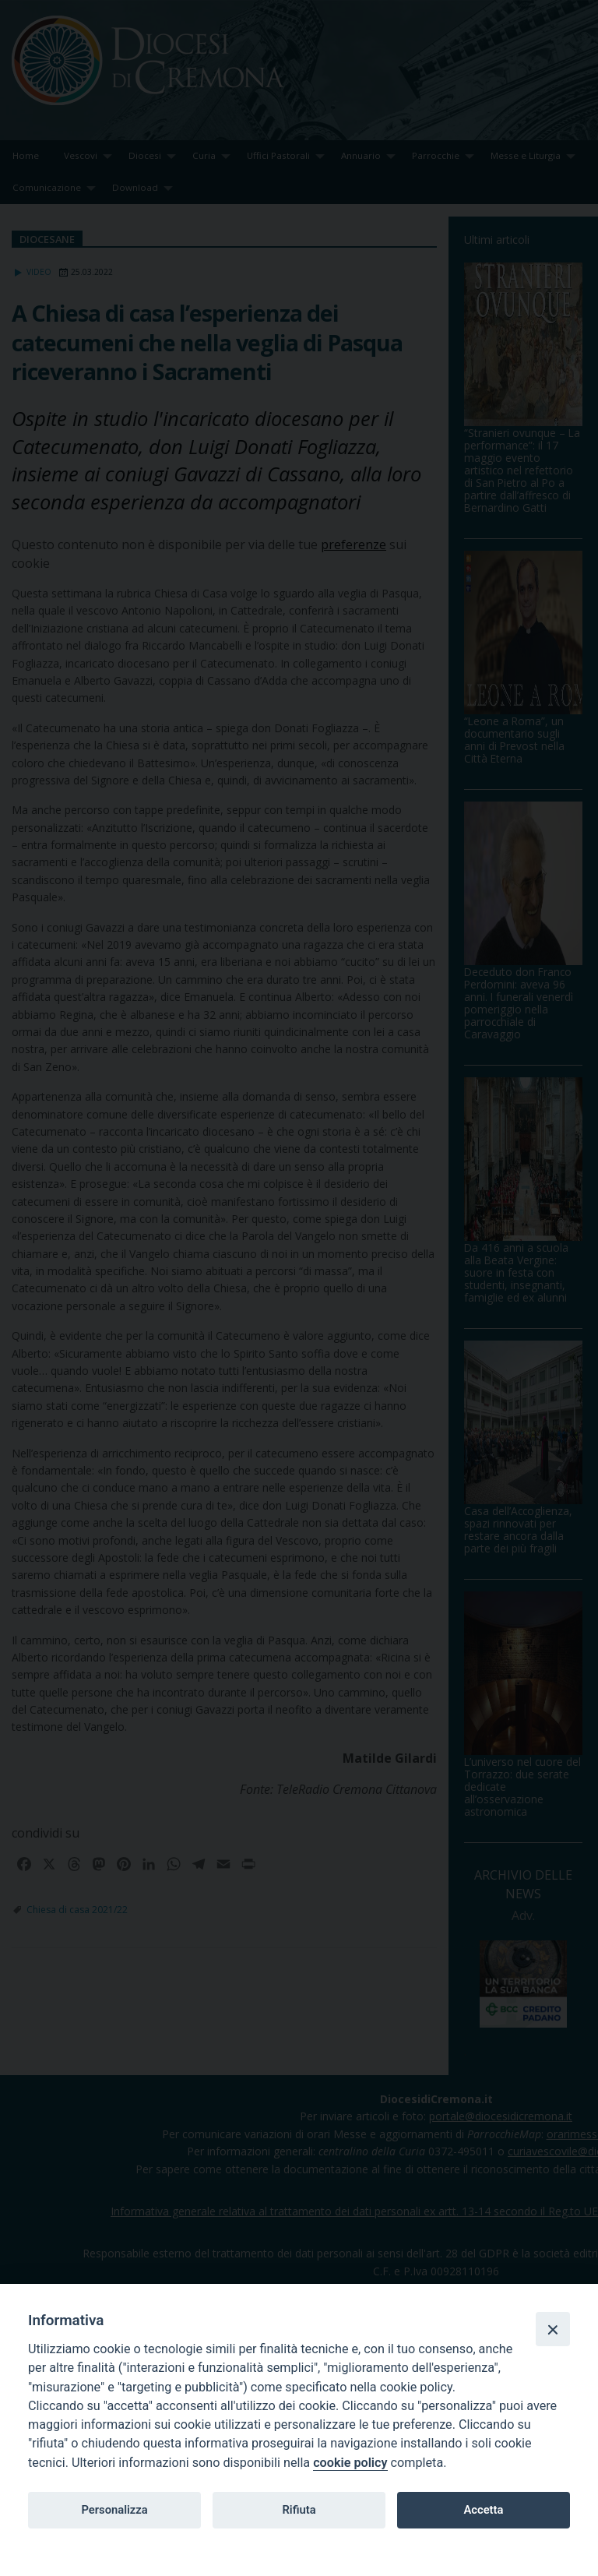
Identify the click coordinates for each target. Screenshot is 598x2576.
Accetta (483, 2510)
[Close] (553, 2329)
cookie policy (350, 2462)
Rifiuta (298, 2510)
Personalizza (114, 2510)
